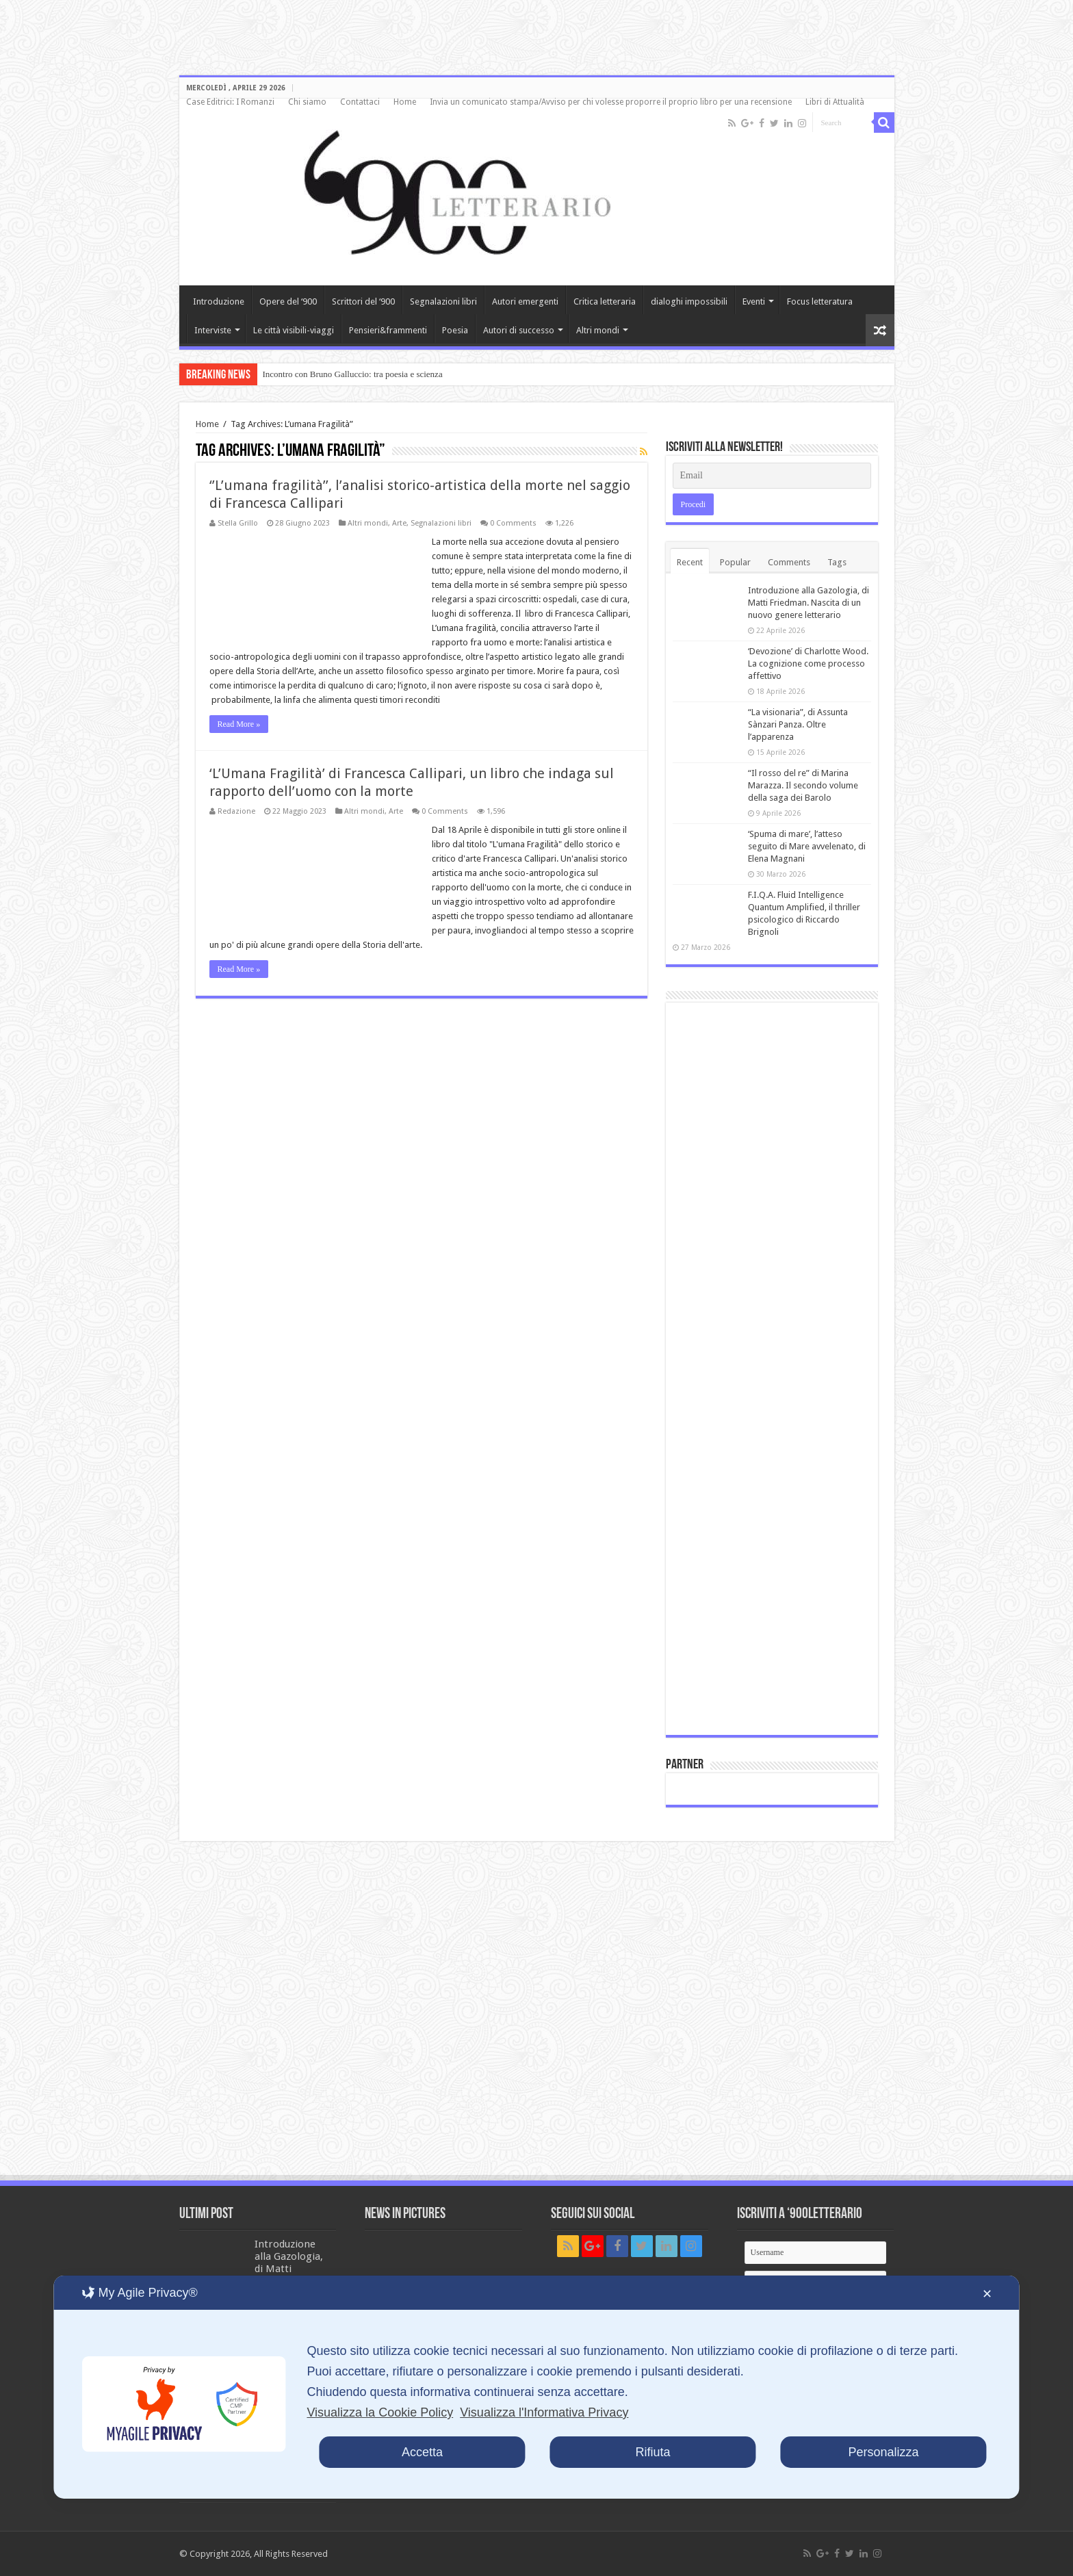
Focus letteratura (820, 301)
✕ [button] (987, 2294)
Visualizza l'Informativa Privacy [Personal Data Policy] (544, 2412)
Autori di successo (518, 330)
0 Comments (513, 523)
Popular (735, 562)
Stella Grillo (238, 523)
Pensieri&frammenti (388, 330)
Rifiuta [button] (652, 2452)
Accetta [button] (422, 2452)
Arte (399, 523)
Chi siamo (307, 102)
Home (404, 102)
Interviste (212, 330)
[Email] (772, 476)
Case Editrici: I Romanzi (230, 102)
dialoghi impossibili (689, 301)
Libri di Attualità (834, 102)
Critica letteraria (604, 301)
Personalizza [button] (884, 2452)
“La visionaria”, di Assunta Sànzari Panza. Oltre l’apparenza (798, 724)
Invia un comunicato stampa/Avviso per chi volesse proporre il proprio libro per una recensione (611, 102)
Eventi (753, 301)
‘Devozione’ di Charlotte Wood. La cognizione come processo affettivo (808, 663)
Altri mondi (597, 330)
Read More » (239, 724)
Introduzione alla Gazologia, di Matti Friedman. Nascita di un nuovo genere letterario (808, 602)
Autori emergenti (525, 301)
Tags (836, 562)
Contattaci (360, 102)
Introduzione (218, 301)
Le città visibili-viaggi (293, 330)
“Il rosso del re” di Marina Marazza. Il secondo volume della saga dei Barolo (803, 785)
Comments (789, 562)
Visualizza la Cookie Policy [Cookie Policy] (380, 2412)
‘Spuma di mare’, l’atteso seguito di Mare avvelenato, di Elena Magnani (807, 846)
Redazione (236, 811)
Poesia (455, 330)
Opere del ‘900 (288, 301)
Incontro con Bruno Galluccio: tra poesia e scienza (353, 374)
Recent (690, 562)
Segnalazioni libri (443, 301)
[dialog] (536, 2387)
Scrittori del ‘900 (363, 301)
